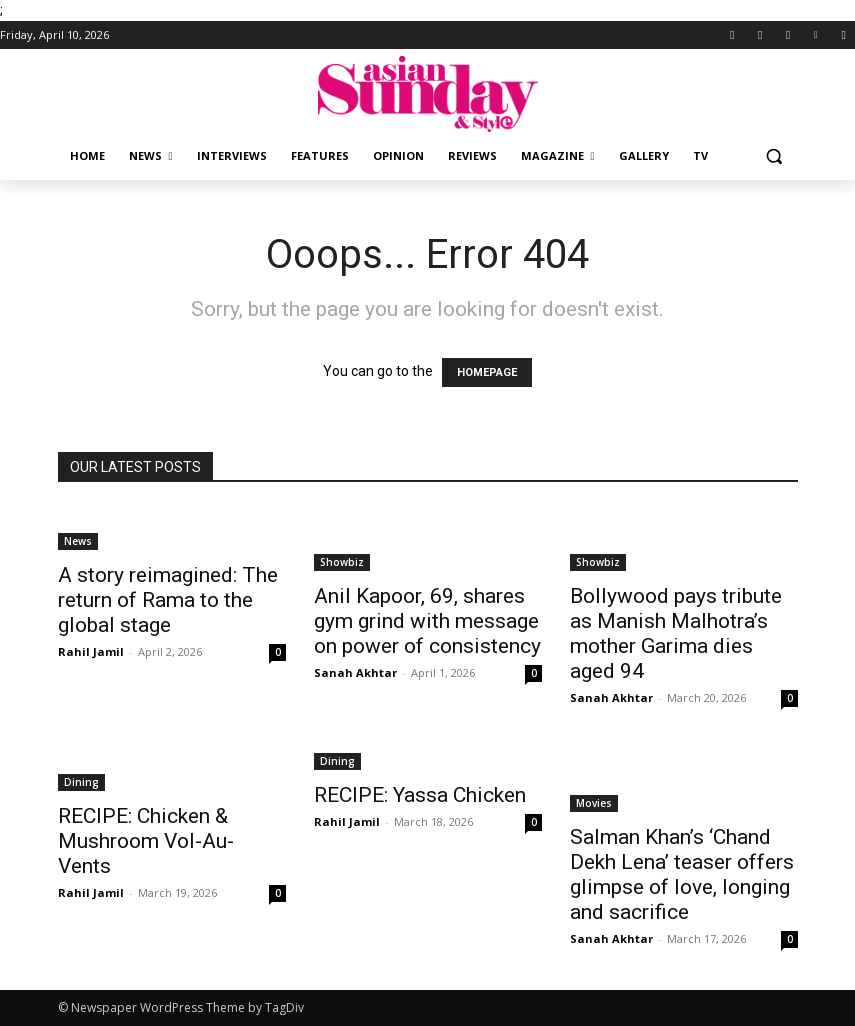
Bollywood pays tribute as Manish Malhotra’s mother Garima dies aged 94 (676, 633)
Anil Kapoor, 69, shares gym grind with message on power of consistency (427, 621)
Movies (594, 803)
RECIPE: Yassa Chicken (420, 795)
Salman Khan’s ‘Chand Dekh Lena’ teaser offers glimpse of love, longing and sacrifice (682, 874)
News (78, 541)
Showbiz (342, 562)
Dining (81, 782)
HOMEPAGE (487, 372)
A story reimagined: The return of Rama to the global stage (168, 600)
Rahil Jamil (91, 651)
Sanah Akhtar (355, 672)
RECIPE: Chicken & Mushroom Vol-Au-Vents (146, 841)
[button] (774, 156)
